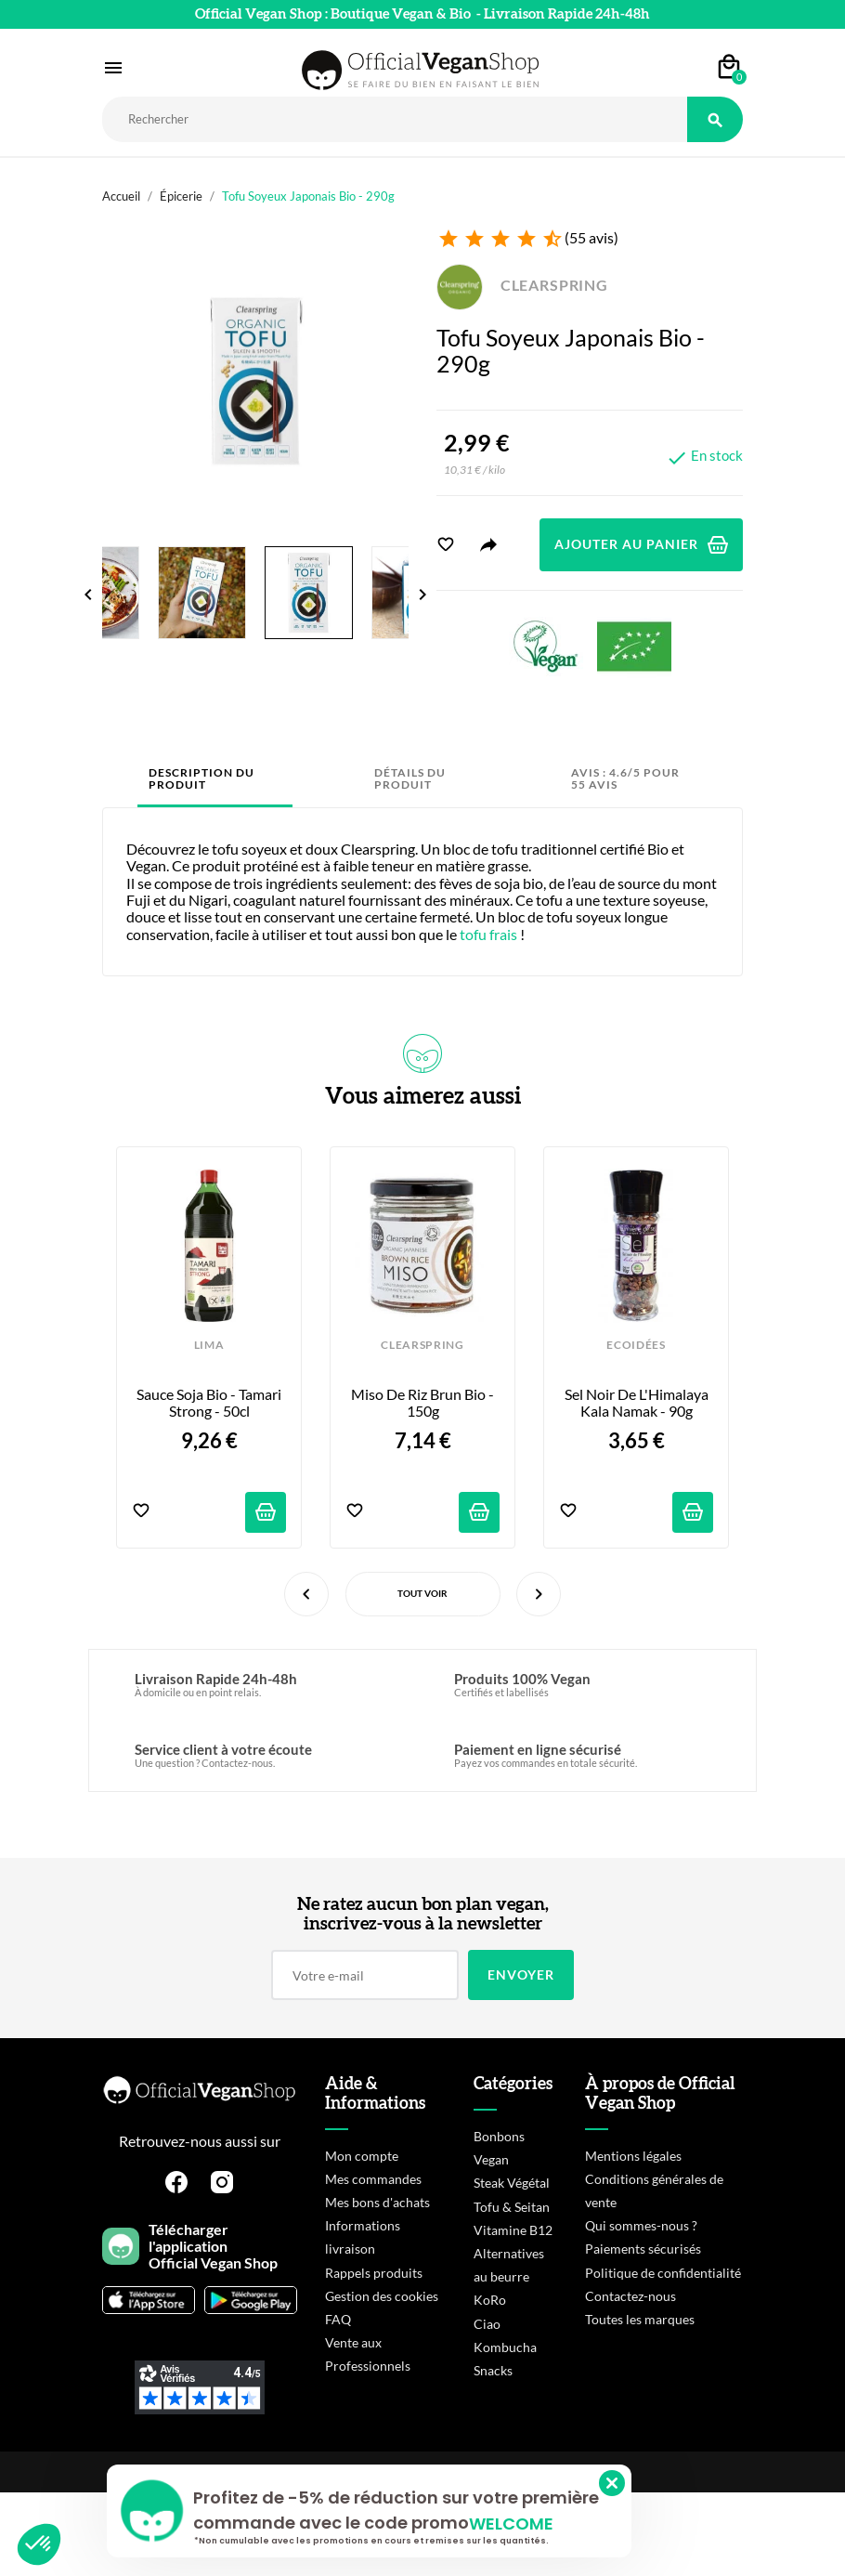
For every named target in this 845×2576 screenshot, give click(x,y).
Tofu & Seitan (512, 2207)
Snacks (493, 2370)
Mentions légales (633, 2156)
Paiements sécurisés (643, 2248)
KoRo (490, 2300)
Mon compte (361, 2156)
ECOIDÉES (635, 1345)
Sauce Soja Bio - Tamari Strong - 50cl (210, 1402)
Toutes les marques (640, 2319)
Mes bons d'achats (377, 2202)
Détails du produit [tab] (410, 778)
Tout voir (422, 1593)
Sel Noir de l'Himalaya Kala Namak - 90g (638, 1402)
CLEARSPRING (522, 285)
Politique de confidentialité (663, 2273)
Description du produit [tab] (201, 778)
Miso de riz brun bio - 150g (424, 1402)
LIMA (209, 1345)
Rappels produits (373, 2273)
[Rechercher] (394, 119)
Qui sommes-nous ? (641, 2225)
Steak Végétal (512, 2182)
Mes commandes (373, 2179)
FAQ (338, 2319)
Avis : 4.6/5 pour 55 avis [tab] (625, 778)
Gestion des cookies (381, 2296)
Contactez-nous (630, 2296)
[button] (39, 2544)
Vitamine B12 (513, 2230)
